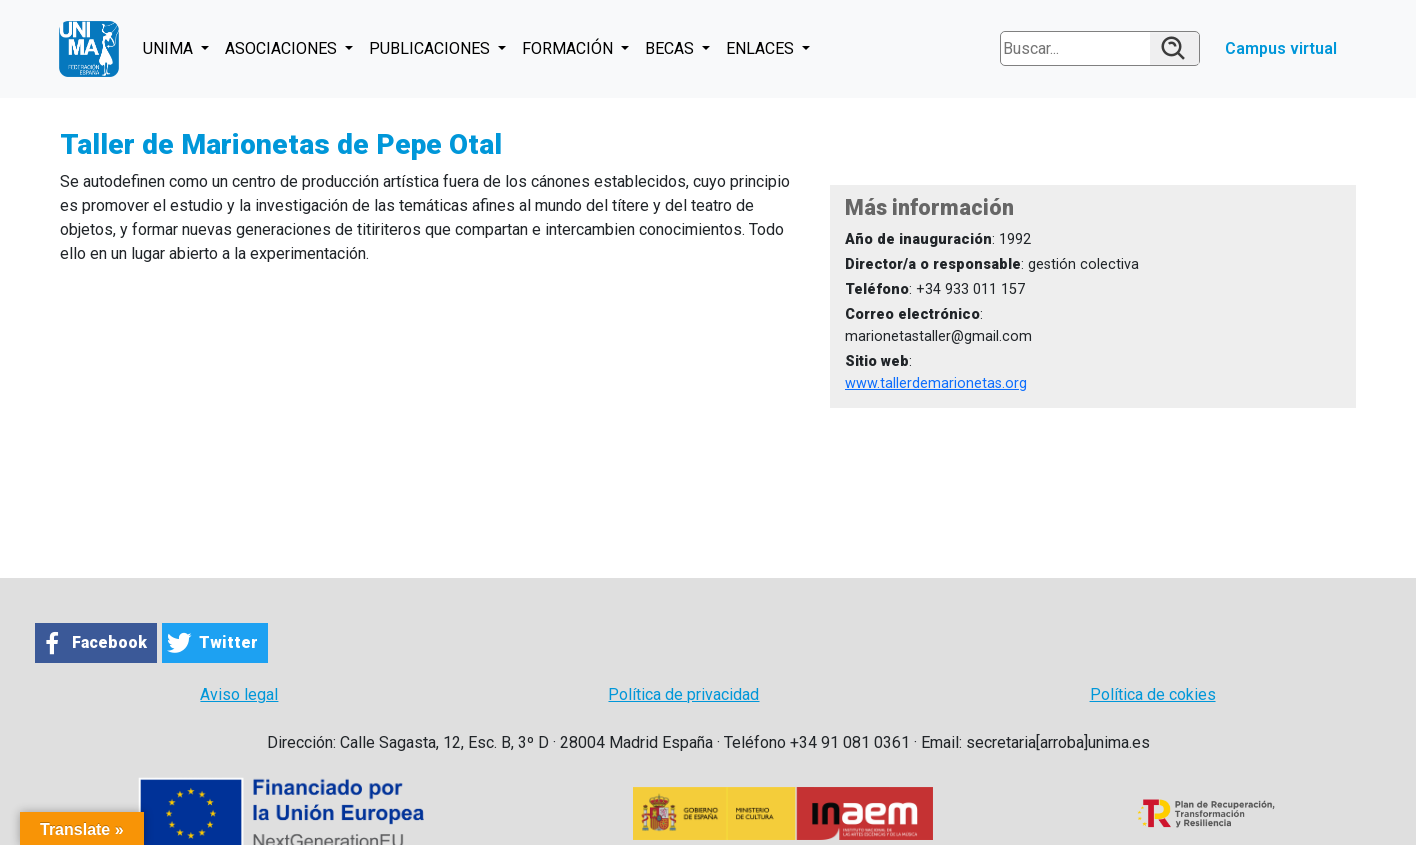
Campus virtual (1281, 48)
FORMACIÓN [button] (569, 48)
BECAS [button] (671, 48)
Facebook (109, 642)
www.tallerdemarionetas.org (936, 383)
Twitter (228, 642)
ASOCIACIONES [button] (283, 48)
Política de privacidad (683, 694)
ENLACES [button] (762, 48)
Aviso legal (239, 694)
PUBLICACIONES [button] (431, 48)
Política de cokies (1153, 694)
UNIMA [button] (170, 48)
